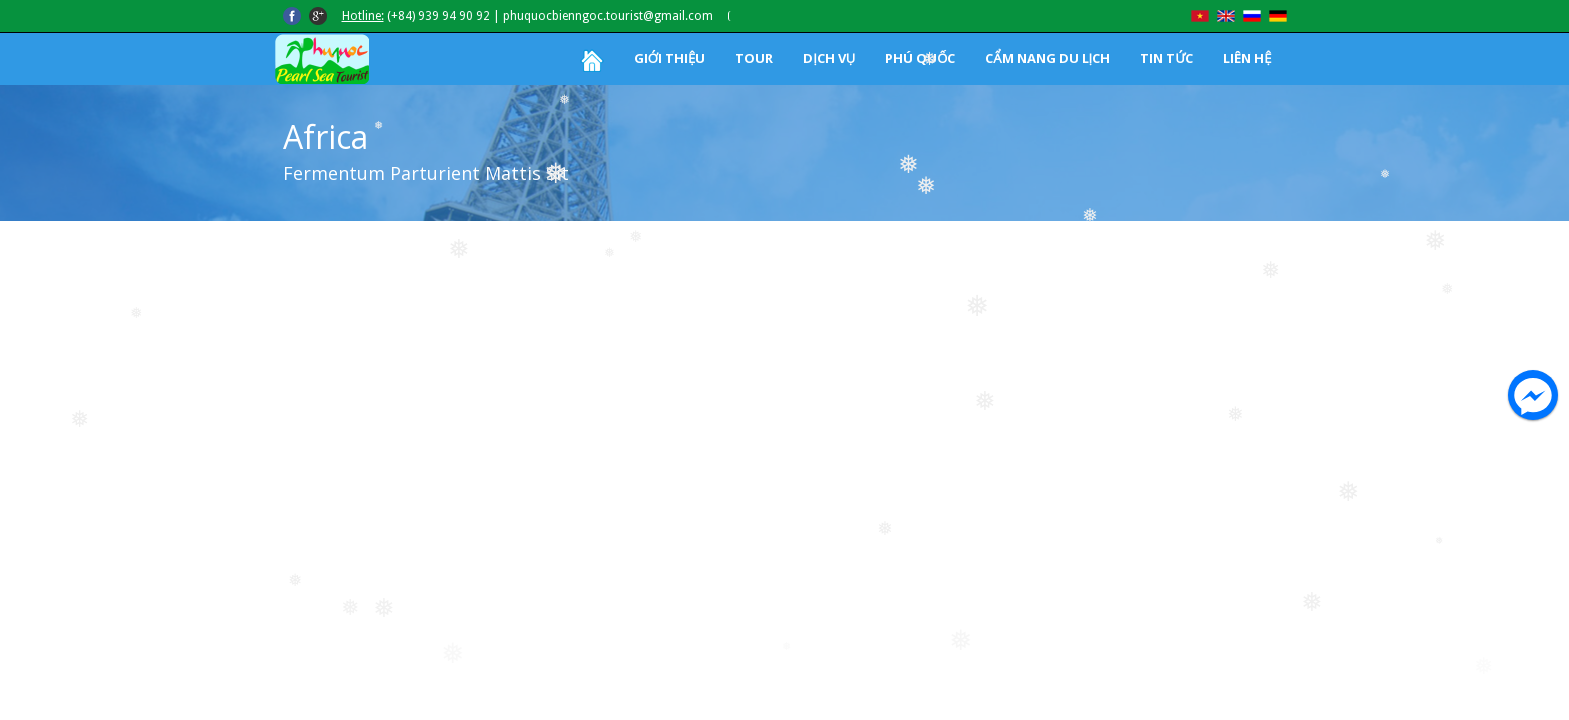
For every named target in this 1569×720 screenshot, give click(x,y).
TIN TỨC (1166, 58)
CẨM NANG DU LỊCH (1047, 58)
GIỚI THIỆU (669, 58)
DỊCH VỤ (829, 58)
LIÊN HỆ (1247, 58)
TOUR (754, 58)
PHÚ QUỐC (920, 58)
